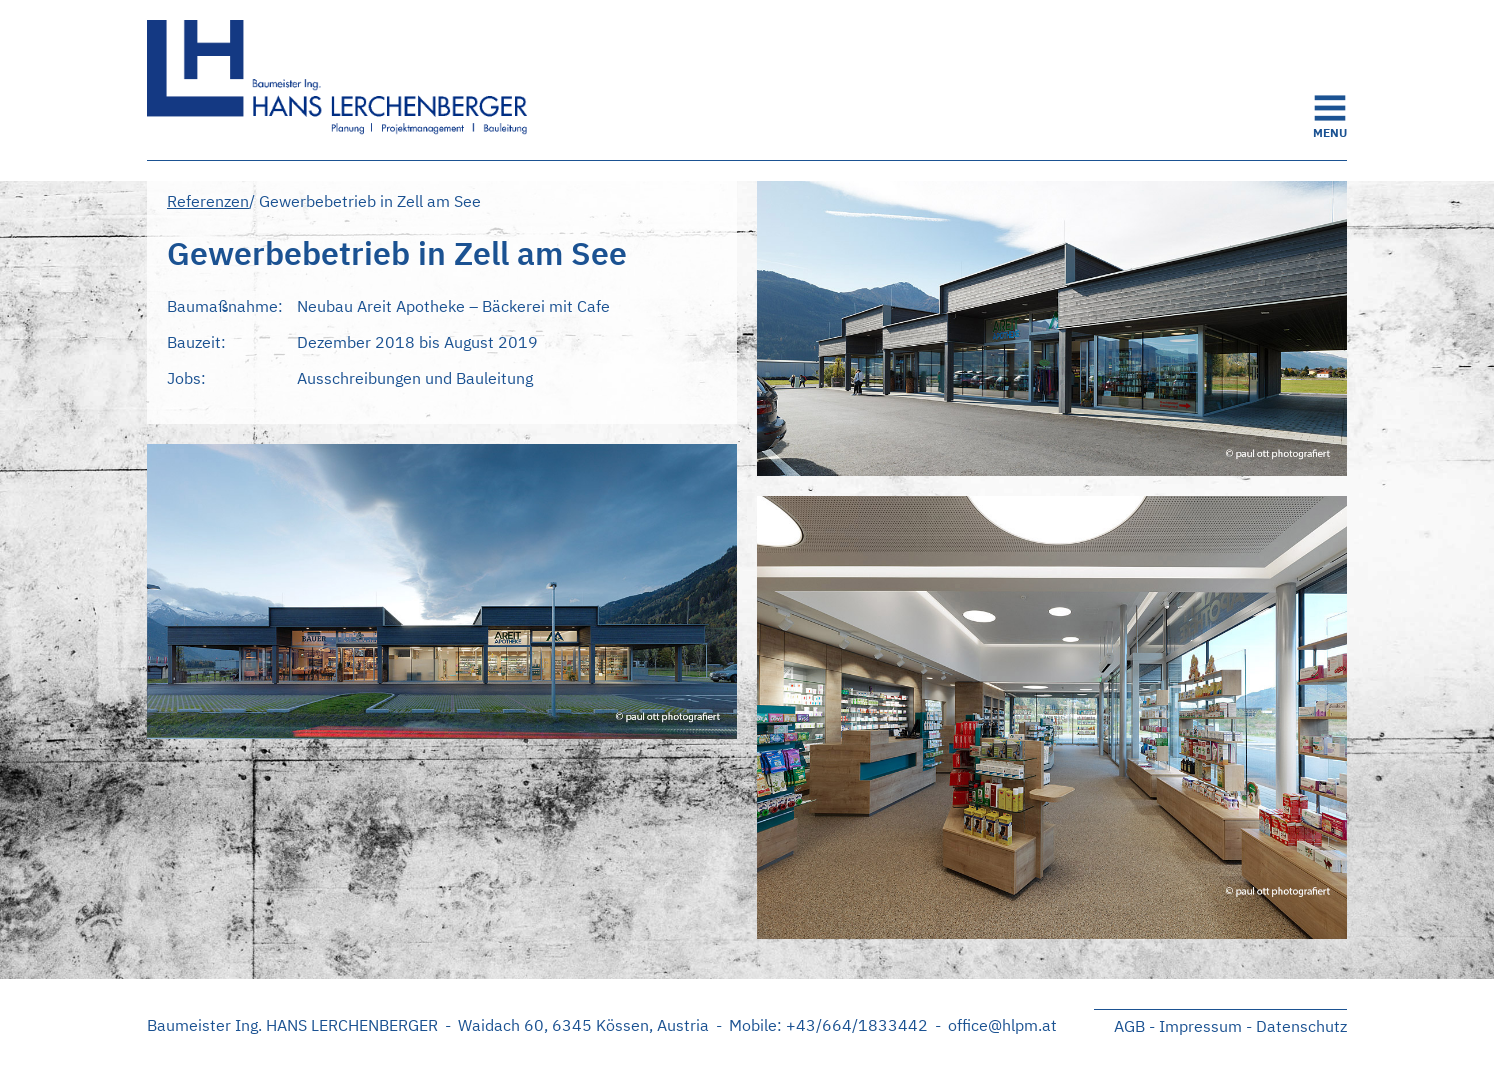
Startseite (347, 80)
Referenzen (208, 201)
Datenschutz (1301, 1026)
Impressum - (1205, 1026)
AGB (1129, 1026)
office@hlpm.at (1002, 1025)
